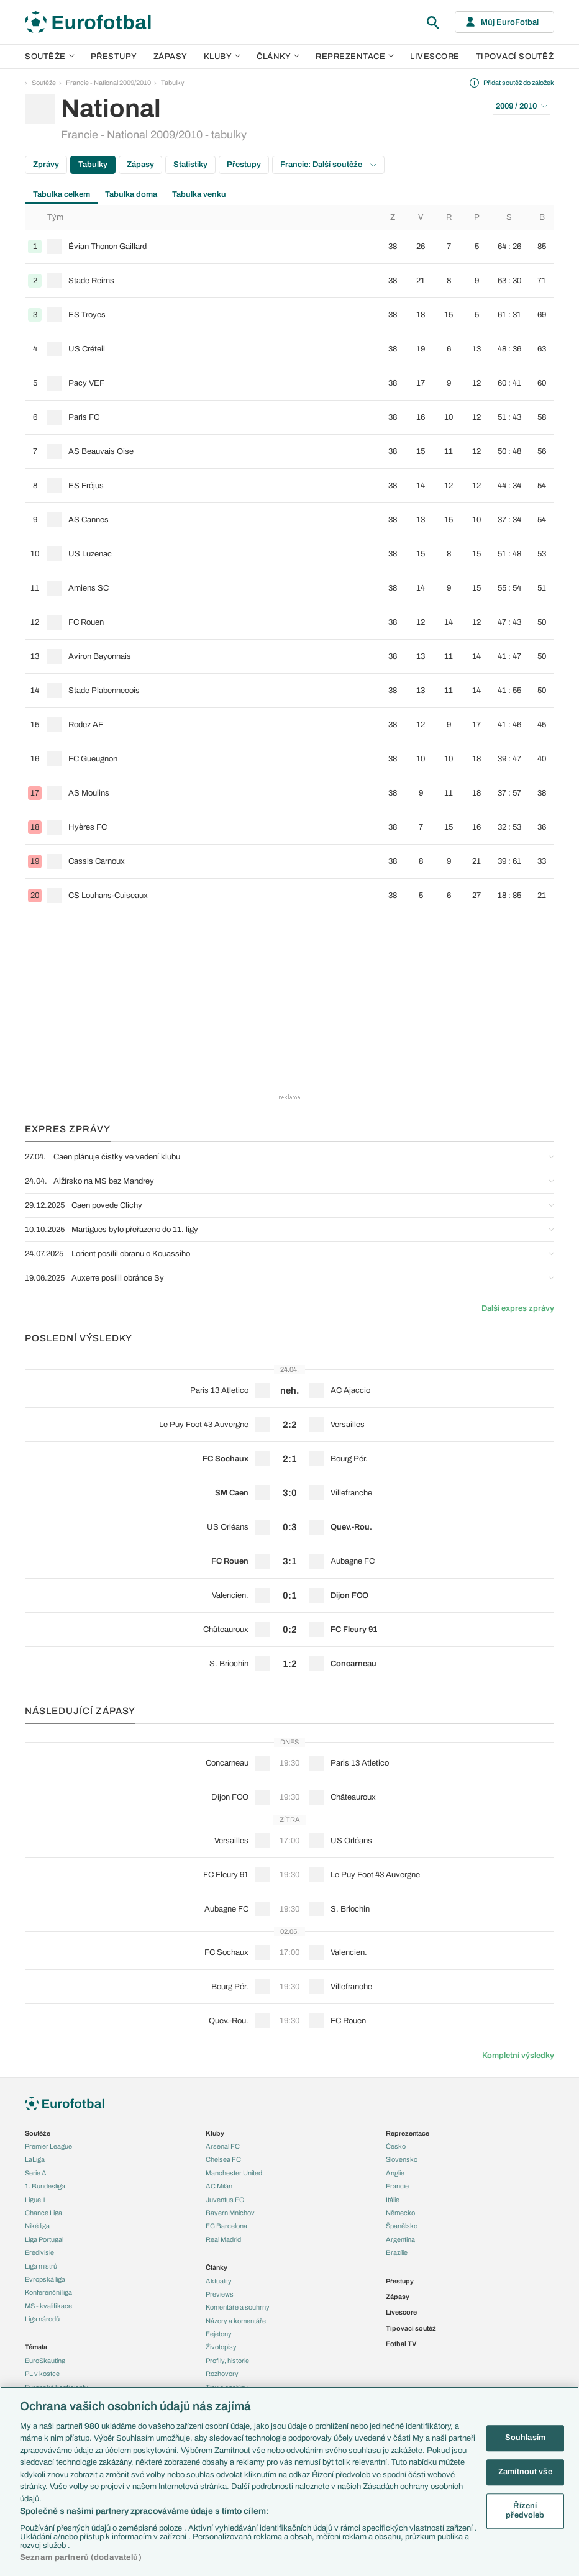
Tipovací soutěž (515, 56)
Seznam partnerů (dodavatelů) (81, 2557)
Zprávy (46, 164)
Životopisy (221, 2347)
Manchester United (234, 2173)
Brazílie (397, 2252)
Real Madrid (223, 2239)
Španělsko (401, 2225)
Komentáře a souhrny (238, 2307)
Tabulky (173, 82)
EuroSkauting (45, 2360)
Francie (397, 2186)
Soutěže (50, 56)
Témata (36, 2347)
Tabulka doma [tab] (131, 194)
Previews (220, 2294)
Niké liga (37, 2225)
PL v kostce (42, 2373)
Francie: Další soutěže (328, 164)
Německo (400, 2212)
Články (216, 2267)
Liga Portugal (44, 2239)
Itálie (392, 2199)
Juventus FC (225, 2199)
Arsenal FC (223, 2146)
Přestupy (114, 56)
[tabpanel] (289, 558)
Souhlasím (525, 2438)
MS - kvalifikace (48, 2306)
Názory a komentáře (236, 2320)
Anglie (395, 2173)
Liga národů (42, 2319)
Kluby (222, 56)
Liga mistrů (41, 2266)
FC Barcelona (226, 2225)
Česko (396, 2146)
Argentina (400, 2239)
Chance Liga (43, 2212)
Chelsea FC (223, 2159)
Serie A (36, 2173)
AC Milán (219, 2186)
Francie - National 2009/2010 (108, 82)
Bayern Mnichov (230, 2212)
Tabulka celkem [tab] (61, 194)
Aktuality (219, 2281)
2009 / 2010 (521, 106)
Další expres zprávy (517, 1308)
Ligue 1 (35, 2199)
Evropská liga (45, 2279)
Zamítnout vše (525, 2471)
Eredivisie (39, 2252)
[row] (289, 246)
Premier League (48, 2146)
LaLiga (35, 2159)
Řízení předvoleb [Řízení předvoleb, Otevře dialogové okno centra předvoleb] (525, 2510)
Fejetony (219, 2334)
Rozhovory (222, 2373)
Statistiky (190, 164)
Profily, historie (227, 2360)
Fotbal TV (401, 2343)
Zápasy (170, 56)
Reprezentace (355, 56)
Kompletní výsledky (518, 2055)
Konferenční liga (48, 2292)
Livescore (435, 56)
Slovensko (401, 2159)
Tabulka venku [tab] (199, 194)
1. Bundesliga (45, 2186)
